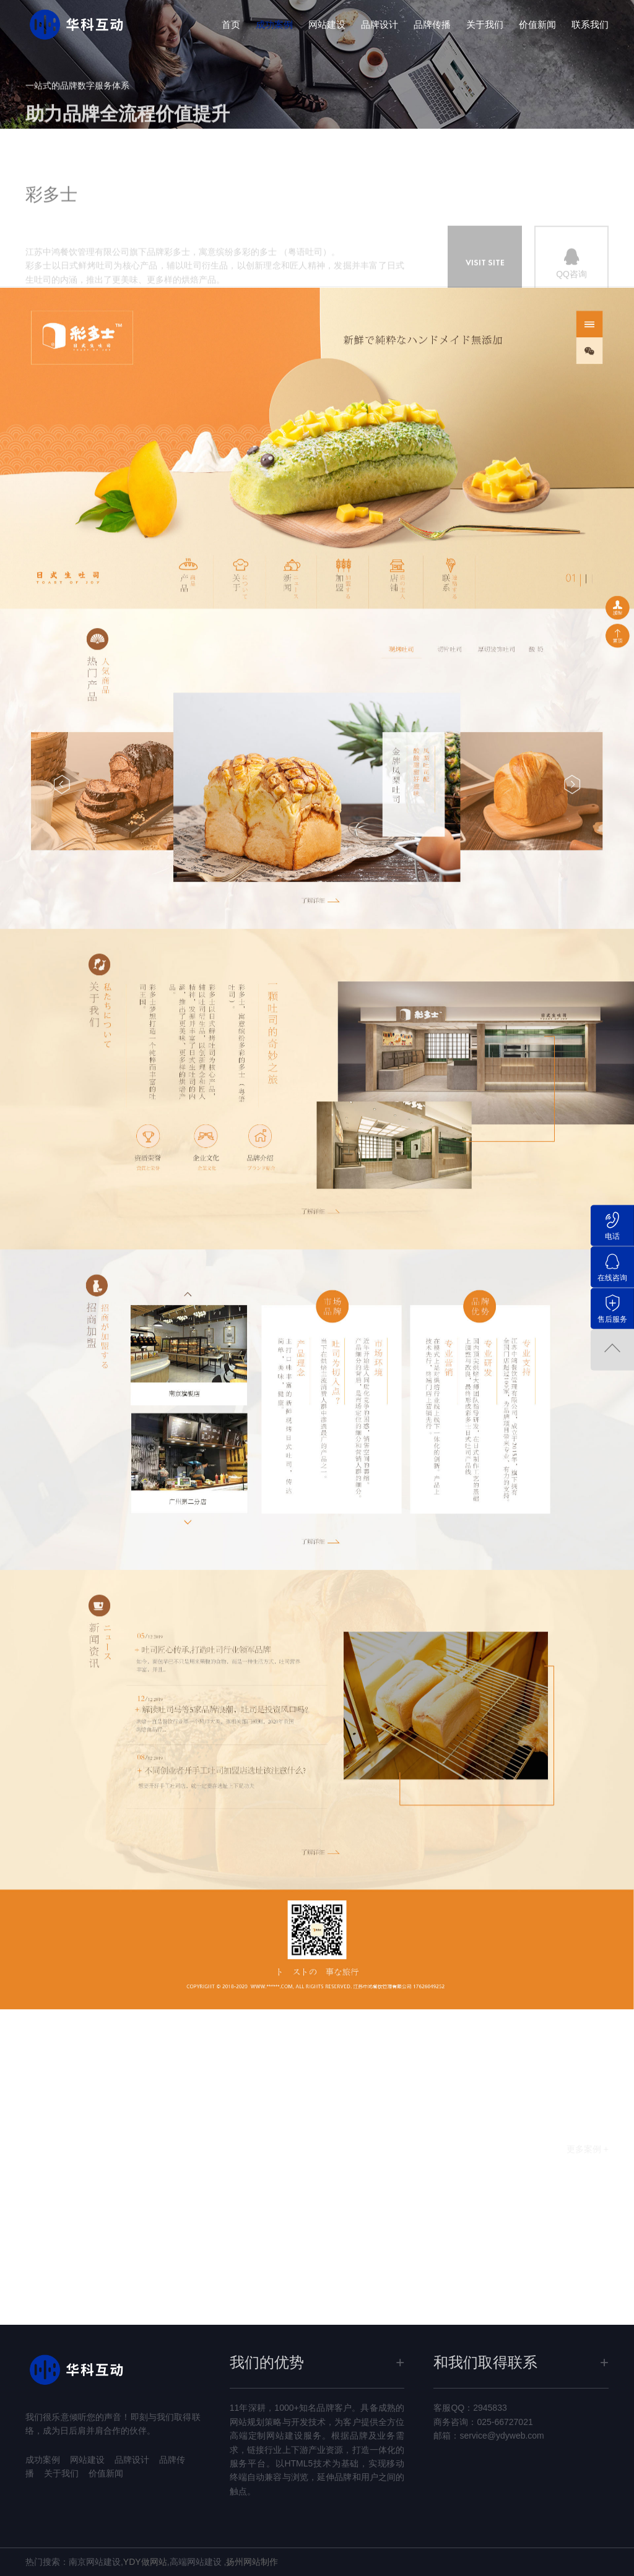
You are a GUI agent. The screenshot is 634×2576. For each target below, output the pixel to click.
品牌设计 (379, 24)
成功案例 (274, 24)
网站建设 (326, 24)
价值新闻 (537, 24)
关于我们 (484, 24)
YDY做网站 (145, 2562)
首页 (231, 24)
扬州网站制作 (252, 2562)
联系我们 (590, 24)
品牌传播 (432, 24)
